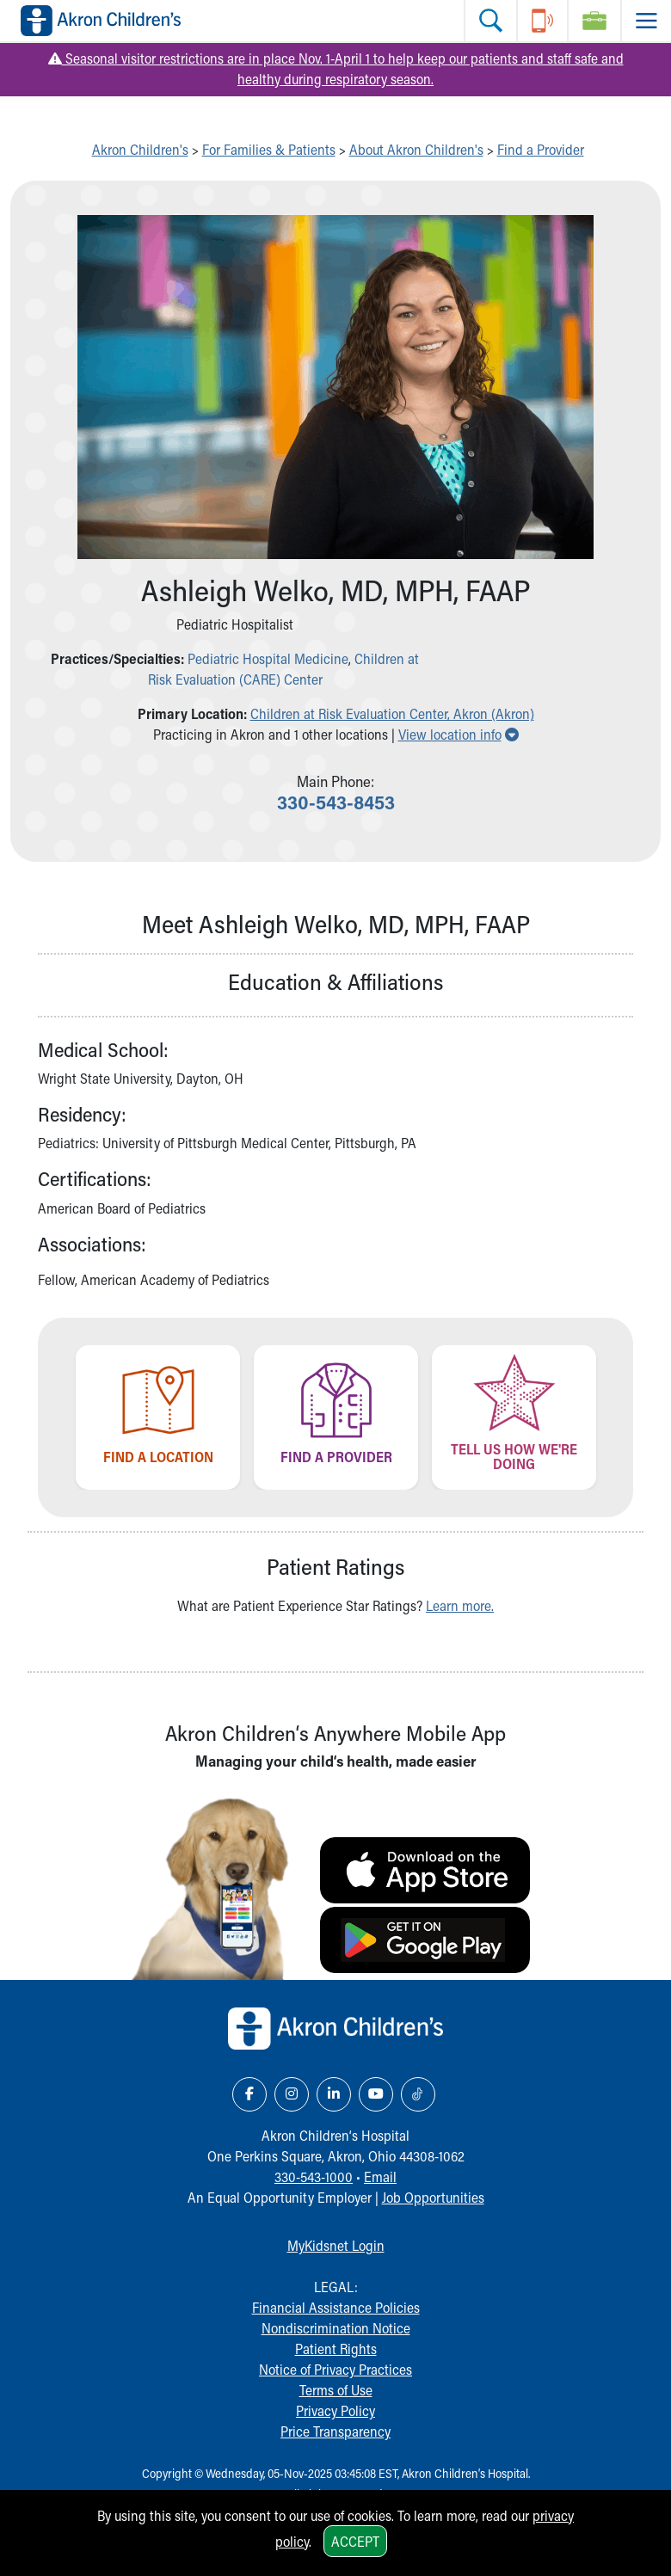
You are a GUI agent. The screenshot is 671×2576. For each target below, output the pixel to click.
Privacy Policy (335, 2410)
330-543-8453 (336, 802)
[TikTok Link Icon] (418, 2094)
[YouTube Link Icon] (376, 2094)
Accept (355, 2541)
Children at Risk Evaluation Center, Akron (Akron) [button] (392, 713)
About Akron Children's (416, 149)
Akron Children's (140, 149)
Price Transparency (335, 2431)
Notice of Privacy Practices (335, 2369)
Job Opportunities (433, 2197)
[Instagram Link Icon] (291, 2094)
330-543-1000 (313, 2176)
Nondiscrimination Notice (336, 2328)
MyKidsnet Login (336, 2245)
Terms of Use (335, 2390)
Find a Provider (540, 149)
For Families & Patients (269, 149)
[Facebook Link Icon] (249, 2094)
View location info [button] (458, 734)
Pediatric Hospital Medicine (268, 658)
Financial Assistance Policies (336, 2307)
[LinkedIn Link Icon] (334, 2094)
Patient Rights (336, 2348)
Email (380, 2176)
